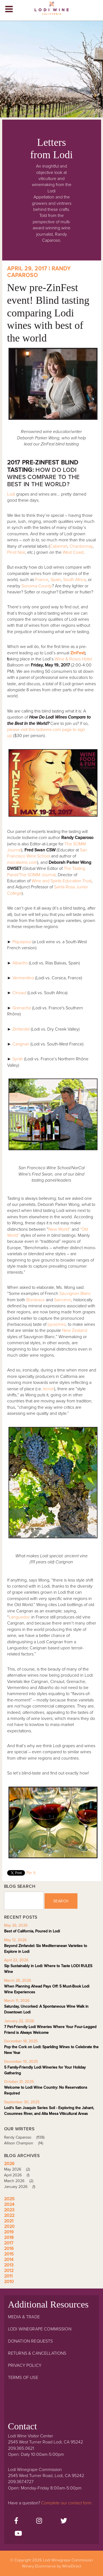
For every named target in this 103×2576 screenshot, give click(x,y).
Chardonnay (81, 546)
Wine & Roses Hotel (73, 659)
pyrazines (57, 1324)
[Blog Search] (23, 1901)
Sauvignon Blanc (75, 1293)
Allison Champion (25, 2143)
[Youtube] (18, 2534)
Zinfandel (21, 1029)
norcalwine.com (22, 862)
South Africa (74, 579)
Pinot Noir (16, 552)
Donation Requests (30, 2341)
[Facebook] (16, 2521)
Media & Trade (24, 2317)
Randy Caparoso (26, 2137)
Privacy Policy (24, 2365)
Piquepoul (21, 942)
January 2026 (21, 2186)
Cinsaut (19, 993)
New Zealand (74, 1330)
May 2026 (19, 2169)
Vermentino (23, 978)
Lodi (11, 494)
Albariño (20, 963)
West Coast (73, 552)
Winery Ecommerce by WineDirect (51, 2566)
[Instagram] (39, 2521)
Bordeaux (35, 1300)
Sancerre (62, 1300)
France (41, 579)
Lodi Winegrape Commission (52, 10)
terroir (48, 1389)
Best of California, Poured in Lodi (32, 1931)
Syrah (17, 1059)
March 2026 (20, 2181)
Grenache (21, 1008)
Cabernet (58, 546)
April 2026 (18, 2175)
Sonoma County (36, 586)
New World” (59, 1229)
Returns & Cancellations (37, 2353)
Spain (56, 579)
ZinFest (77, 653)
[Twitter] (64, 2521)
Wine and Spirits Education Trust (61, 881)
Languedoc (20, 1617)
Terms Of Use (23, 2377)
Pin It (30, 1873)
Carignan (20, 1044)
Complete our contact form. (67, 2503)
